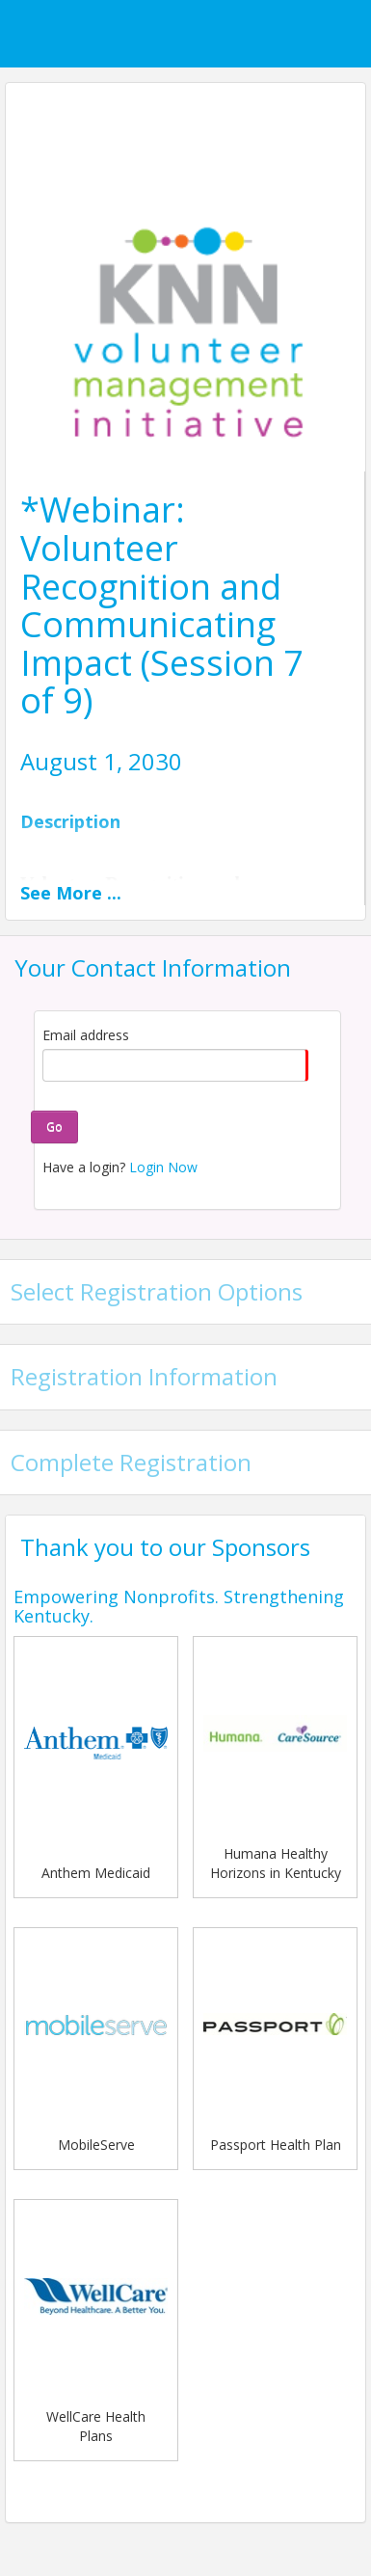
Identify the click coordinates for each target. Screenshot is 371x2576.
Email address (85, 1035)
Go (54, 1126)
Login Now (163, 1167)
